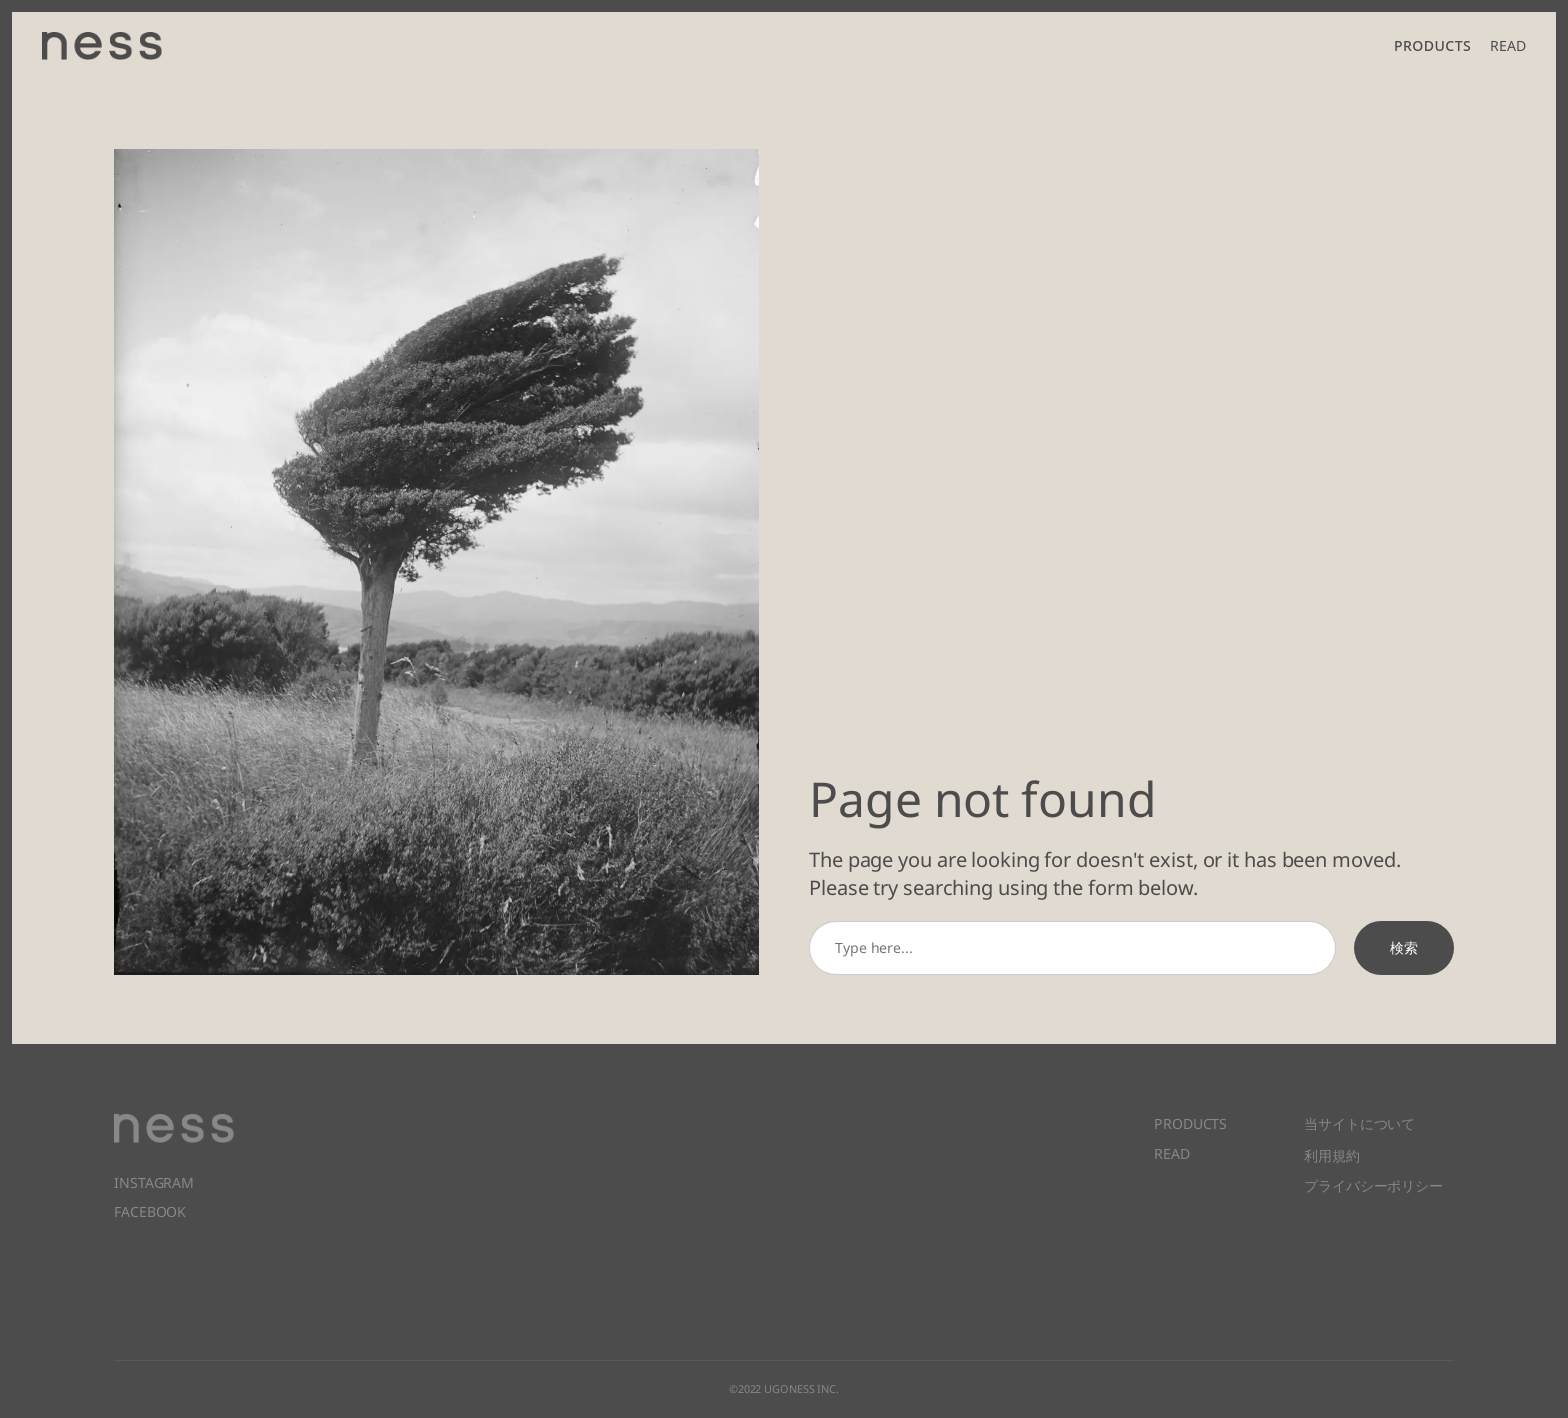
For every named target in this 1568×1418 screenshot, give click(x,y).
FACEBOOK (150, 1211)
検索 (1404, 947)
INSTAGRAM (154, 1182)
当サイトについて (1359, 1123)
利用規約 (1332, 1153)
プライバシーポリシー (1373, 1183)
